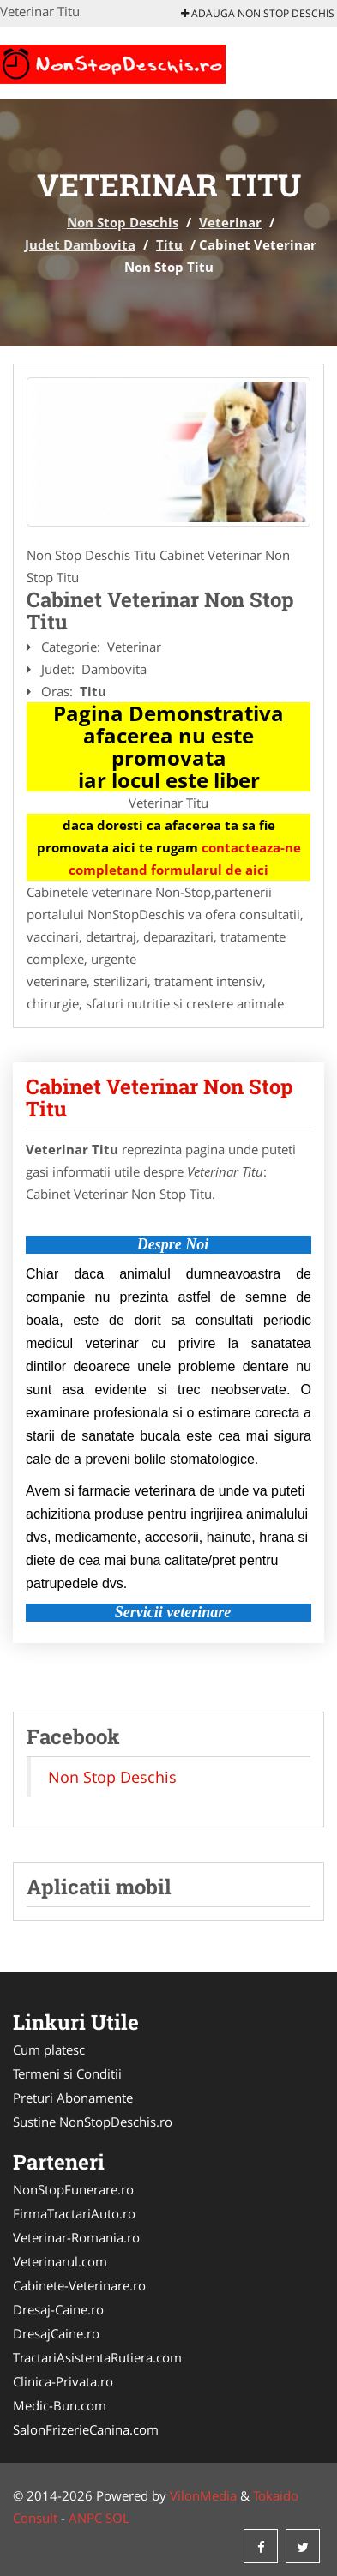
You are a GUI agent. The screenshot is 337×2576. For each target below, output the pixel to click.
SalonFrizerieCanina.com (86, 2429)
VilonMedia (203, 2495)
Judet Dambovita (80, 244)
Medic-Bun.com (59, 2405)
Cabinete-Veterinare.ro (79, 2285)
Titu (169, 244)
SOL (117, 2517)
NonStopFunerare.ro (73, 2189)
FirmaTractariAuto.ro (74, 2213)
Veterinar (230, 222)
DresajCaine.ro (56, 2333)
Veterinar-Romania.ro (76, 2237)
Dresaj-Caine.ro (58, 2309)
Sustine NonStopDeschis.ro (92, 2121)
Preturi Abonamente (73, 2097)
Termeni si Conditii (67, 2073)
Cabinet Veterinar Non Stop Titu (159, 1097)
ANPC (85, 2517)
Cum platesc (49, 2049)
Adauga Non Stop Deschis (257, 13)
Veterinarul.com (60, 2261)
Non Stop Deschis (122, 222)
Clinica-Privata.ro (63, 2381)
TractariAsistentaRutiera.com (97, 2357)
